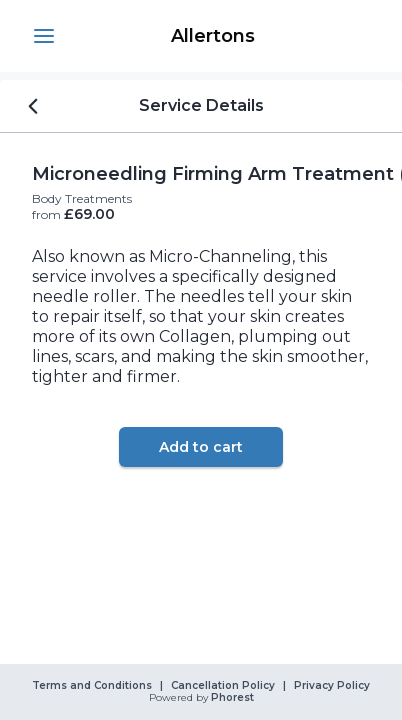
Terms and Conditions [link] (92, 686)
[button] (44, 36)
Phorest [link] (231, 698)
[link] (213, 36)
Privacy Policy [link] (332, 686)
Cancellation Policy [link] (223, 686)
